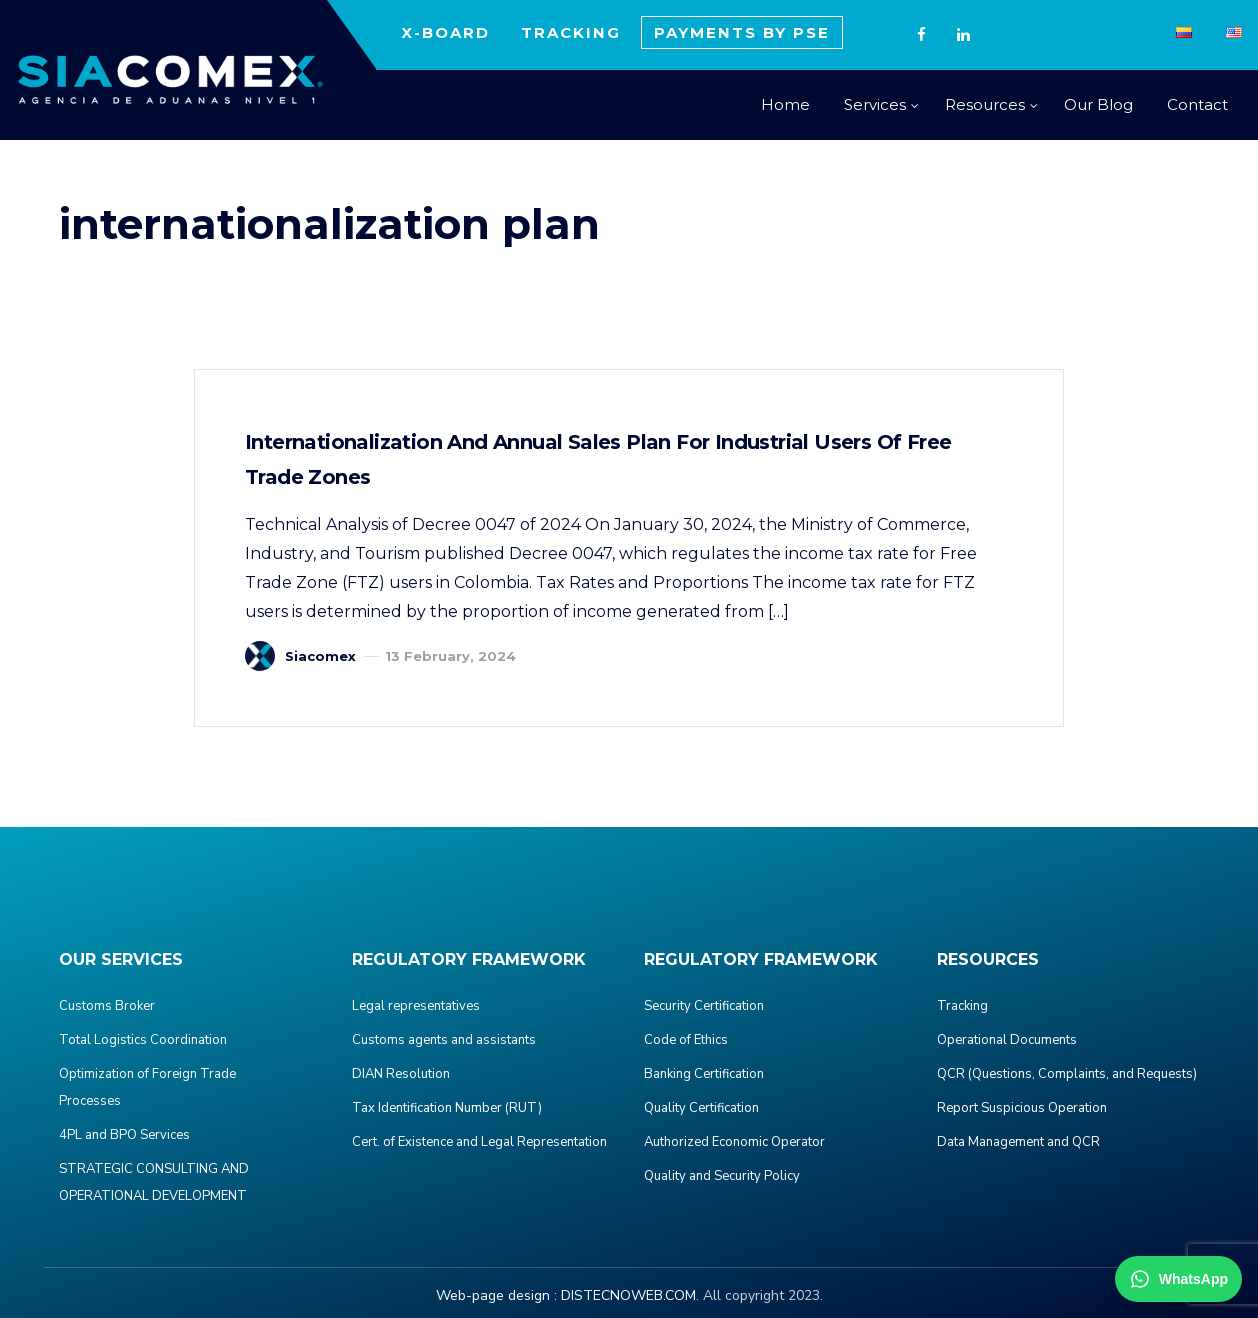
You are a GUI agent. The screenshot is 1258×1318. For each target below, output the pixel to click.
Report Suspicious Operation (1022, 1108)
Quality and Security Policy (722, 1176)
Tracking (962, 1006)
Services (875, 104)
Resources (985, 104)
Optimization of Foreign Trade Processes (147, 1087)
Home (785, 104)
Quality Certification (701, 1108)
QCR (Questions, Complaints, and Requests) (1067, 1074)
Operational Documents (1007, 1040)
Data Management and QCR (1018, 1142)
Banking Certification (704, 1074)
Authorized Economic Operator (734, 1142)
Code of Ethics (686, 1040)
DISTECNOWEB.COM (628, 1295)
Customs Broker (107, 1006)
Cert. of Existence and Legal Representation (479, 1142)
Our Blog (1098, 104)
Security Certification (704, 1006)
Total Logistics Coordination (143, 1040)
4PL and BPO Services (124, 1135)
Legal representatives (416, 1006)
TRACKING (571, 32)
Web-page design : (496, 1295)
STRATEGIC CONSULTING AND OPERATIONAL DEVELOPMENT (154, 1182)
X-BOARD (445, 32)
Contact (1197, 104)
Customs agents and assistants (444, 1040)
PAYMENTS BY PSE (742, 32)
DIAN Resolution (401, 1074)
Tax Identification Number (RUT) (447, 1108)
